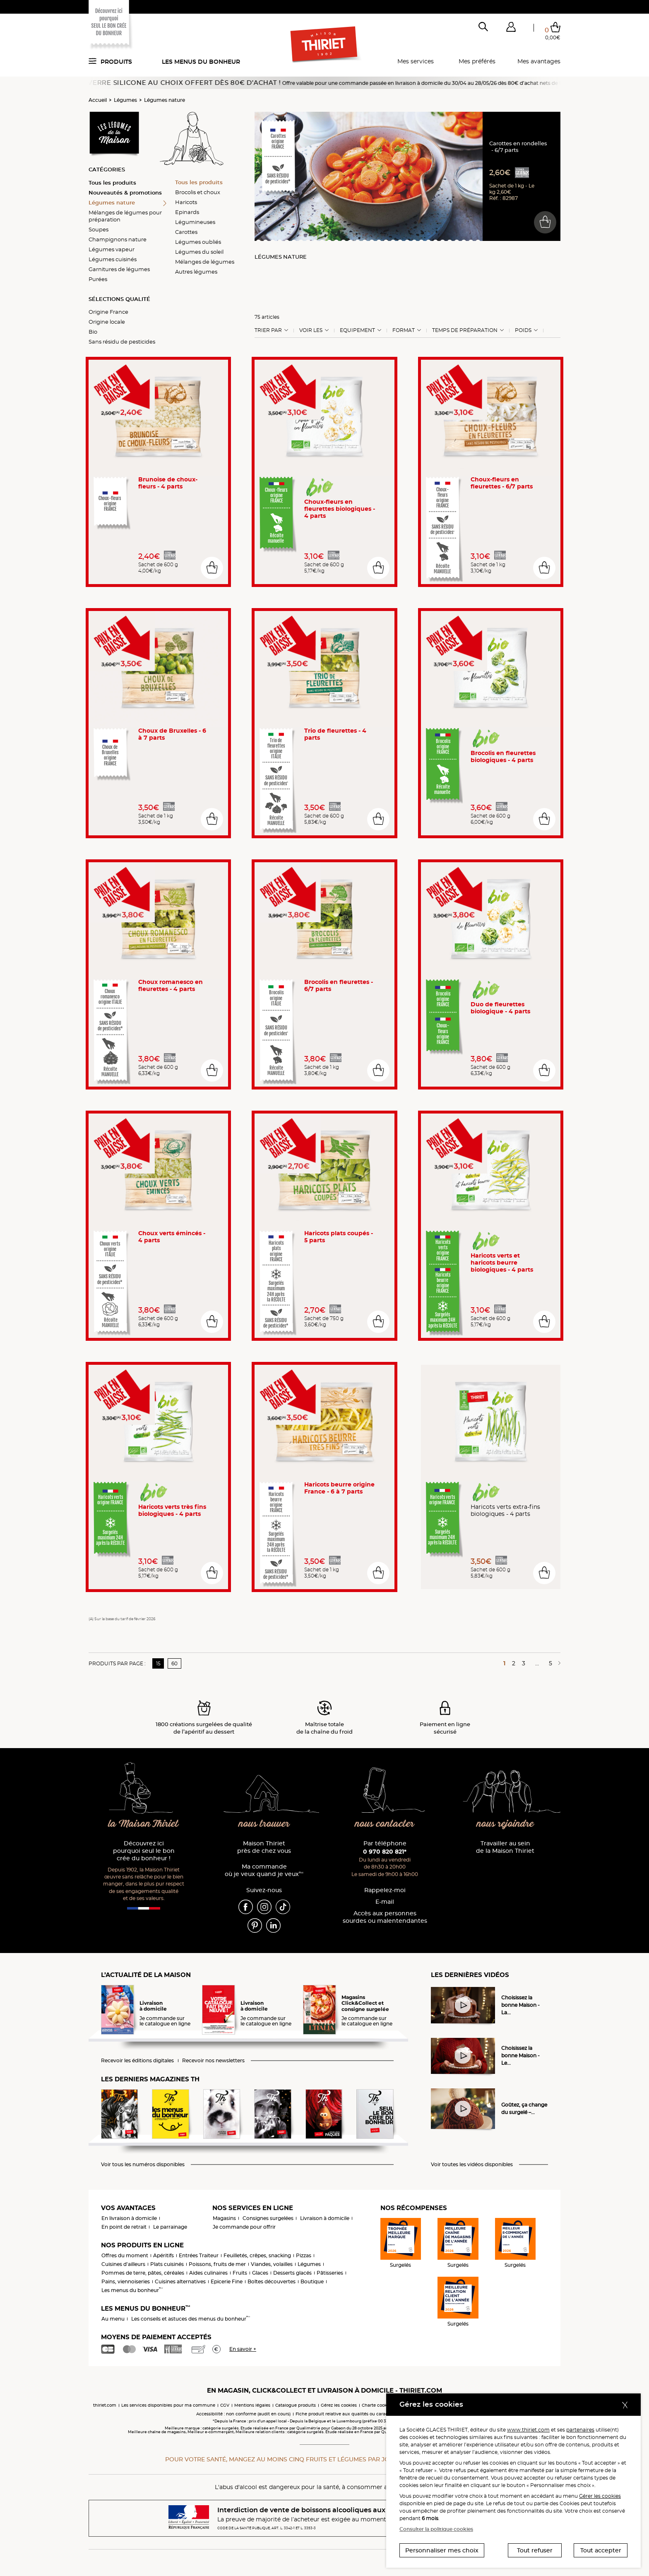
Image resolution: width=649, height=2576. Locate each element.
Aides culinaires (208, 2273)
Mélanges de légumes (204, 261)
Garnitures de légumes (119, 269)
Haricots (186, 202)
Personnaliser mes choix (441, 2550)
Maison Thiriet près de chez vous (264, 1847)
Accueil (98, 100)
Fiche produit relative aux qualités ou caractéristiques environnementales (374, 2414)
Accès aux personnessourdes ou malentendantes (385, 1917)
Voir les (310, 330)
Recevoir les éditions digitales (137, 2060)
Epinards (187, 212)
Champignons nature (118, 239)
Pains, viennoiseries (125, 2281)
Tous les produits (112, 182)
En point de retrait (124, 2227)
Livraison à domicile (324, 2218)
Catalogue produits (295, 2405)
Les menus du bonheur (201, 61)
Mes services (415, 61)
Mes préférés (477, 61)
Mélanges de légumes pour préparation (125, 216)
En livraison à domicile (129, 2218)
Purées (98, 279)
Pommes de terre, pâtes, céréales (142, 2273)
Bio (93, 331)
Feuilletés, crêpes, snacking (257, 2255)
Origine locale (107, 321)
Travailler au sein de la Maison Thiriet (505, 1847)
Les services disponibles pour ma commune (168, 2405)
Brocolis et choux (197, 192)
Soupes (98, 229)
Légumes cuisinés (113, 259)
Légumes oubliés (198, 241)
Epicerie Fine (227, 2281)
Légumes (125, 100)
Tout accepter (600, 2550)
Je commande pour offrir (244, 2227)
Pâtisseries (330, 2273)
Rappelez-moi (385, 1890)
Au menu (113, 2319)
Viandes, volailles (272, 2264)
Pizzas (303, 2255)
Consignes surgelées (268, 2218)
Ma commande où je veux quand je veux (264, 1870)
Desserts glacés (292, 2273)
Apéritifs (163, 2255)
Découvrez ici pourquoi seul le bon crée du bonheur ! (144, 1851)
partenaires (580, 2430)
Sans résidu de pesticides (122, 341)
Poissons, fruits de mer (217, 2264)
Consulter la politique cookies (436, 2529)
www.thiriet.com (528, 2430)
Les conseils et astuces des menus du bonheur (190, 2319)
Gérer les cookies (600, 2496)
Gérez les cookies (339, 2405)
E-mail (384, 1901)
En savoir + (242, 2349)
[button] (510, 28)
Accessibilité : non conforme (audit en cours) (243, 2414)
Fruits (240, 2273)
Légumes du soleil (199, 251)
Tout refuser (535, 2550)
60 (174, 1663)
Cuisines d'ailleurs (123, 2264)
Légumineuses (195, 222)
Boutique (312, 2281)
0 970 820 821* (384, 1851)
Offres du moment (124, 2255)
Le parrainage (170, 2227)
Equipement (357, 330)
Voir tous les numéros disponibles (143, 2164)
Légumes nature (164, 100)
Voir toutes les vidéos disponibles (472, 2164)
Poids (523, 330)
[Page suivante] (557, 1663)
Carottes (186, 231)
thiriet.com (104, 2405)
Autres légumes (196, 271)
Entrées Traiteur (199, 2255)
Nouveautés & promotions (125, 192)
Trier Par (268, 330)
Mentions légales (252, 2405)
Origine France (108, 311)
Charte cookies (377, 2405)
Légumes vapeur (112, 249)
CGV (224, 2405)
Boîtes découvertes (272, 2281)
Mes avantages (538, 61)
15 (158, 1663)
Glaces (260, 2273)
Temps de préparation (465, 330)
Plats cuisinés (167, 2264)
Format (403, 330)
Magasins (224, 2218)
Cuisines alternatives (180, 2281)
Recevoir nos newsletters (213, 2060)
